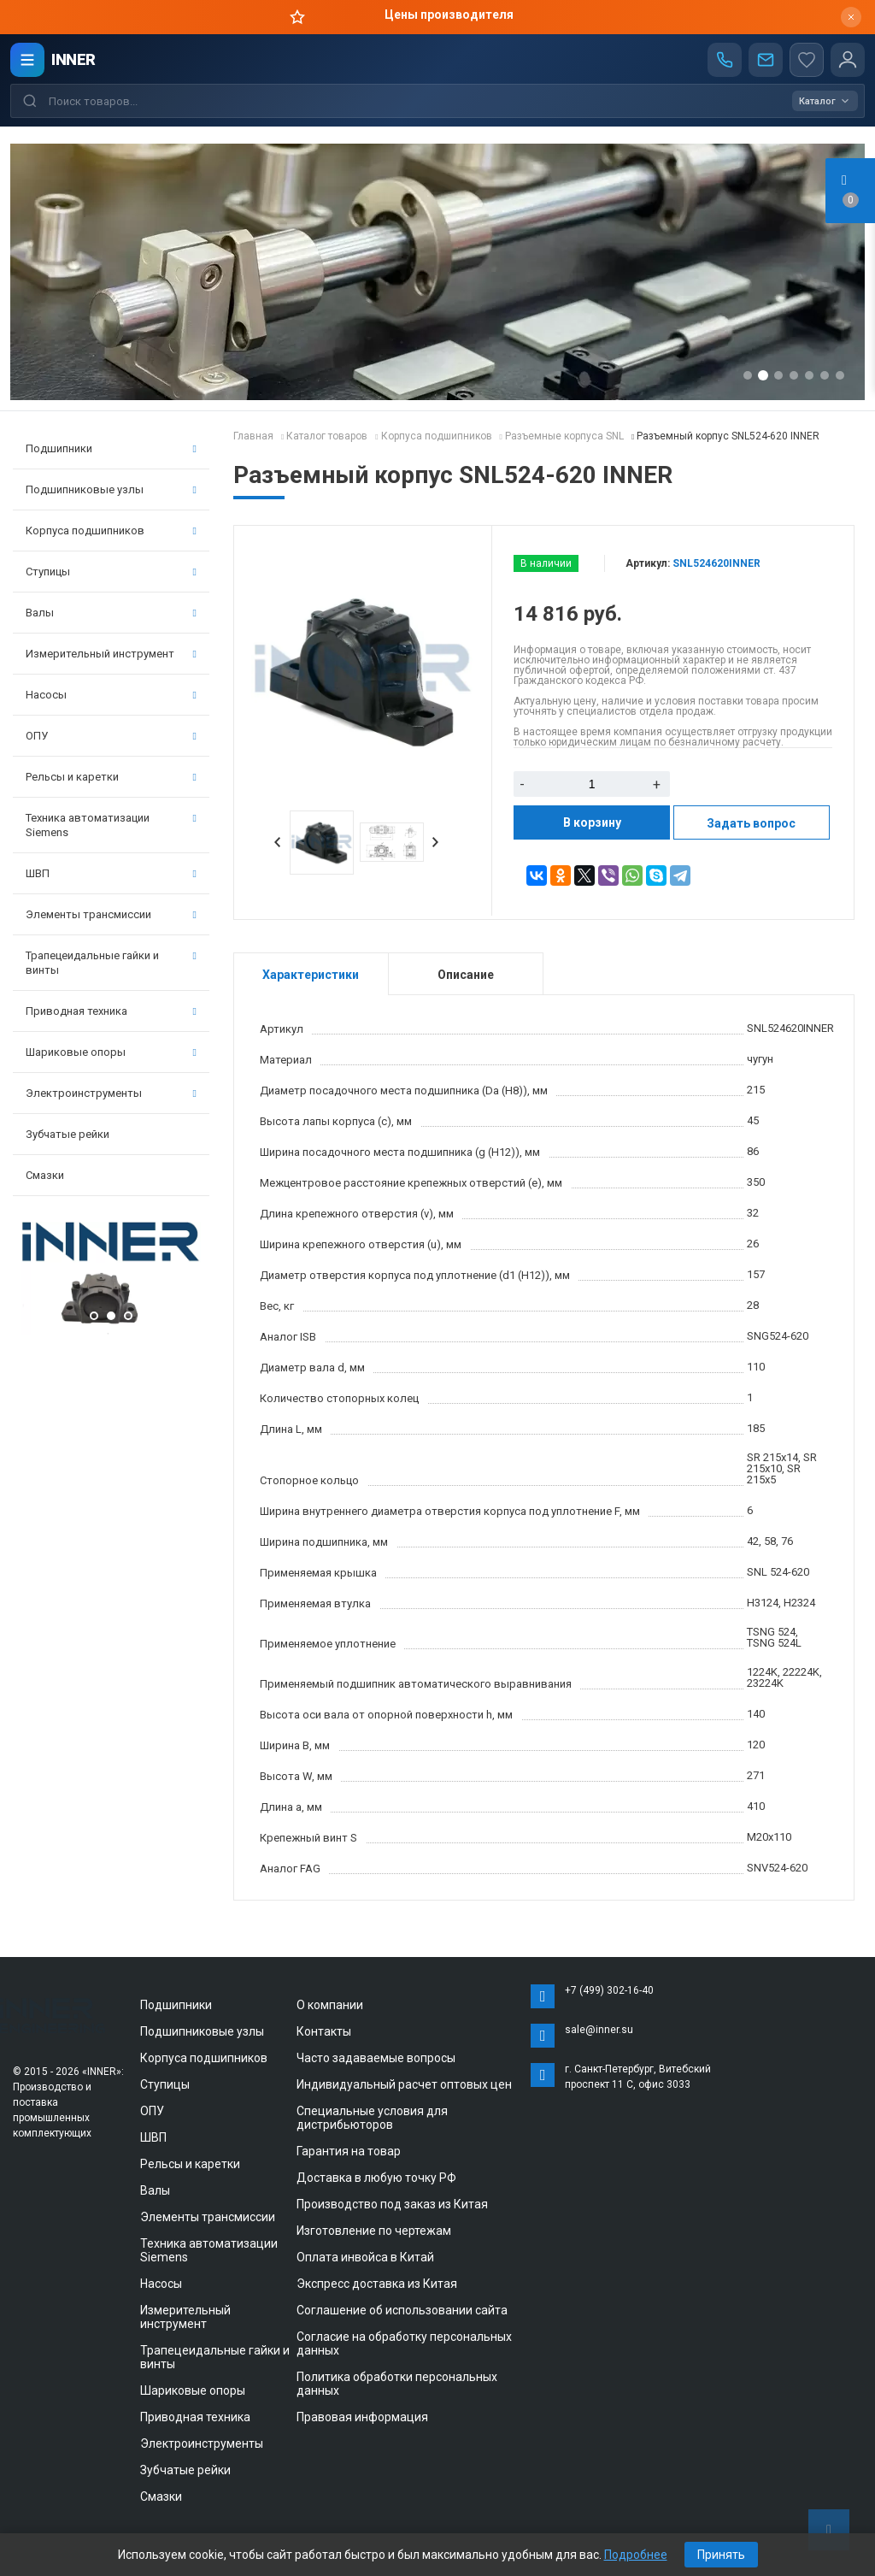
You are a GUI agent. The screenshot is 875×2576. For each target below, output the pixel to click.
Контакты (324, 2031)
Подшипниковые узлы (111, 489)
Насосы (111, 694)
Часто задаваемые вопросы (376, 2058)
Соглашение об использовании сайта (402, 2310)
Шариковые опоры (111, 1052)
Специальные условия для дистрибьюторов (372, 2117)
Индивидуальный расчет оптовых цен (404, 2084)
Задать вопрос (751, 823)
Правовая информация (362, 2417)
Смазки (45, 1175)
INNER (73, 59)
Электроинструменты (111, 1093)
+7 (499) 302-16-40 (609, 1990)
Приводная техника (111, 1011)
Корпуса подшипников (111, 530)
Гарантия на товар (349, 2151)
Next (436, 842)
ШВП (111, 873)
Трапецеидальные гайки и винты (111, 962)
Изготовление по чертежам (374, 2230)
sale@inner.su (599, 2030)
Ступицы (111, 571)
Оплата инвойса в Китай (365, 2257)
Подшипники (111, 448)
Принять (721, 2554)
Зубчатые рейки (67, 1134)
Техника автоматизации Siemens (111, 825)
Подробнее (635, 2554)
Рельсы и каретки (111, 776)
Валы (111, 612)
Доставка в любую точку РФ (376, 2177)
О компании (330, 2005)
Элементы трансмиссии (111, 914)
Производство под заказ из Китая (392, 2204)
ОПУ (111, 735)
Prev (277, 842)
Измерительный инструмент (111, 653)
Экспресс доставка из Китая (377, 2283)
